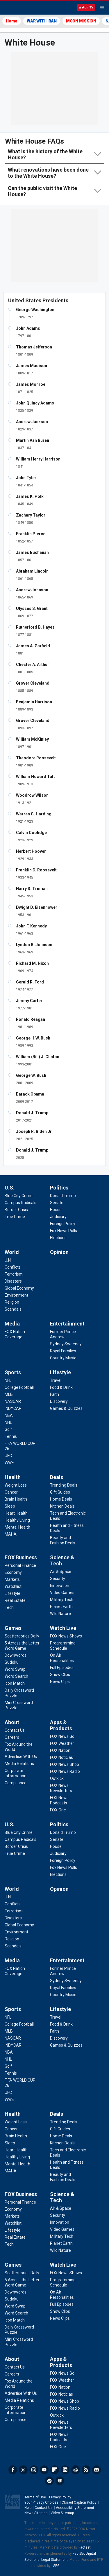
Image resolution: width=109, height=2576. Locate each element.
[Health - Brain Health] (16, 1499)
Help (27, 2508)
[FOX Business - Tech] (9, 1607)
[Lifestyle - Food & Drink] (61, 1387)
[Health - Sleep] (10, 1506)
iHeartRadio (60, 2480)
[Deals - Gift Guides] (60, 1492)
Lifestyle (60, 1372)
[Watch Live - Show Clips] (60, 1674)
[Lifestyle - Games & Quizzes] (66, 1408)
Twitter (23, 2469)
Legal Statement (54, 2560)
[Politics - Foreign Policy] (62, 1223)
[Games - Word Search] (16, 1676)
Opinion (59, 1252)
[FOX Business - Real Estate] (15, 1600)
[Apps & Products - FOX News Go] (62, 1736)
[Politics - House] (56, 1209)
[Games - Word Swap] (15, 1669)
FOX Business (21, 1557)
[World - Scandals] (13, 1309)
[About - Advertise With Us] (21, 1756)
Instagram (33, 2469)
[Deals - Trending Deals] (63, 1485)
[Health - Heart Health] (16, 1513)
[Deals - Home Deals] (61, 1499)
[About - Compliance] (15, 1782)
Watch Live (63, 1628)
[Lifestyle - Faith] (54, 1394)
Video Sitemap (62, 2513)
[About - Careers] (12, 1737)
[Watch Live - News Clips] (60, 1681)
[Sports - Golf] (8, 1429)
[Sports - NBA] (9, 1415)
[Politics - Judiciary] (58, 1216)
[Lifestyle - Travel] (55, 1380)
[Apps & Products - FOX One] (58, 1810)
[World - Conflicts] (13, 1267)
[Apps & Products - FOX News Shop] (64, 1764)
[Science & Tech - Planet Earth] (61, 1606)
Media (12, 1324)
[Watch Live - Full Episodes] (62, 1667)
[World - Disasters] (13, 1281)
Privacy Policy (60, 2497)
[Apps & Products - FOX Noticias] (61, 1757)
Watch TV (85, 7)
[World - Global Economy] (19, 1288)
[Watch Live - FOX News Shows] (66, 1636)
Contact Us (44, 2508)
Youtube (44, 2469)
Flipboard (54, 2469)
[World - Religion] (12, 1302)
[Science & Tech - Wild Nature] (60, 1613)
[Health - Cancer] (11, 1492)
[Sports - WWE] (9, 1462)
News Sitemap (35, 2513)
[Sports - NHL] (8, 1422)
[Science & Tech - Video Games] (62, 1592)
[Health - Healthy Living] (17, 1520)
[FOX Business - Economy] (13, 1572)
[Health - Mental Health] (17, 1527)
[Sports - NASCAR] (13, 1401)
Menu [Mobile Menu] (102, 8)
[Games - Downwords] (15, 1655)
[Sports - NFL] (8, 1380)
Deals (56, 1477)
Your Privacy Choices (41, 2502)
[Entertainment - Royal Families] (63, 1351)
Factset (84, 2547)
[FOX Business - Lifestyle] (12, 1593)
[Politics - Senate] (56, 1202)
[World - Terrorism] (14, 1274)
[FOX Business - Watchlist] (13, 1586)
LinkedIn (65, 2469)
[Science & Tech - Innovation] (59, 1585)
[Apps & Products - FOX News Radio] (65, 1771)
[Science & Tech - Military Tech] (61, 1599)
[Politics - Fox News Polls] (63, 1230)
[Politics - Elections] (58, 1237)
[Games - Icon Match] (15, 1683)
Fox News (20, 8)
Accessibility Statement (75, 2508)
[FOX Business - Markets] (12, 1579)
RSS (86, 2469)
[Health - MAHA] (11, 1534)
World (12, 1252)
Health (13, 1477)
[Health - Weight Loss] (16, 1485)
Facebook (12, 2469)
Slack (75, 2469)
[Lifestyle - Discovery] (59, 1401)
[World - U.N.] (8, 1260)
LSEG (55, 2566)
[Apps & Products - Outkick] (57, 1778)
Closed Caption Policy (79, 2502)
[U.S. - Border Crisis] (16, 1209)
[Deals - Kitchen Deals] (62, 1506)
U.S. (10, 1188)
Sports (13, 1372)
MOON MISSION (81, 21)
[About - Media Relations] (19, 1763)
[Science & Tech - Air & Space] (60, 1571)
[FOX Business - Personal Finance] (20, 1565)
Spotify (49, 2480)
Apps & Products (61, 1725)
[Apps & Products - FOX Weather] (62, 1743)
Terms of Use (35, 2497)
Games (13, 1628)
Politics (59, 1188)
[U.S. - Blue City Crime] (19, 1195)
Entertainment (67, 1324)
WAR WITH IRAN (42, 21)
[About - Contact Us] (15, 1730)
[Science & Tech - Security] (57, 1578)
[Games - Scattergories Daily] (22, 1636)
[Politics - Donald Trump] (63, 1195)
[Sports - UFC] (8, 1455)
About (12, 1722)
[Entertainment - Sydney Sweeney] (66, 1344)
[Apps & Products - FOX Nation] (60, 1750)
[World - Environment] (16, 1295)
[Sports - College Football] (19, 1387)
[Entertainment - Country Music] (63, 1358)
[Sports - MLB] (9, 1394)
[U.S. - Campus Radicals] (20, 1202)
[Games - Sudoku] (12, 1662)
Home (11, 21)
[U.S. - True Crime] (15, 1216)
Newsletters (96, 2469)
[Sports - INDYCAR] (13, 1408)
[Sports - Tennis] (11, 1436)
